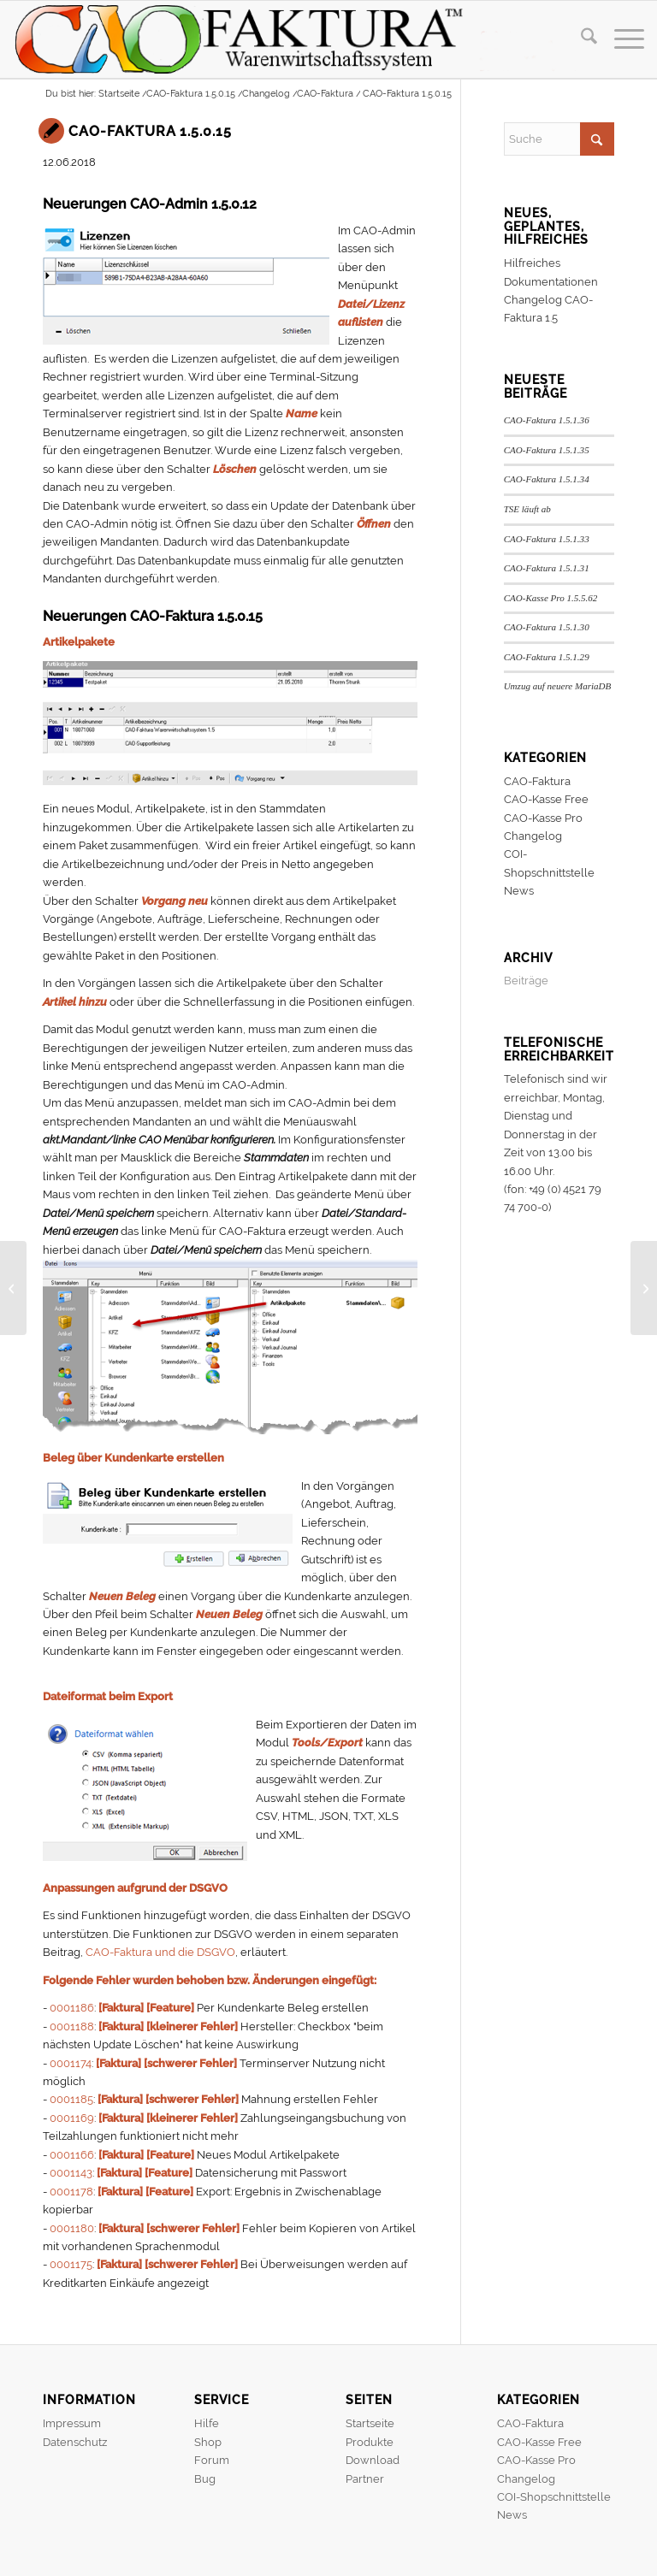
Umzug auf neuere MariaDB (558, 686)
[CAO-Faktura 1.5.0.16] (643, 1288)
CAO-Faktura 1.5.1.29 (546, 657)
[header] (295, 39)
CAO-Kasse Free (546, 799)
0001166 (72, 2154)
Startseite (370, 2423)
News (519, 890)
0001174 (71, 2063)
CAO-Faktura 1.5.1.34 (546, 479)
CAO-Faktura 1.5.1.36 (546, 420)
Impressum (72, 2423)
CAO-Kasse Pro (543, 818)
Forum (211, 2460)
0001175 (71, 2264)
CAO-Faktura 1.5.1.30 (546, 627)
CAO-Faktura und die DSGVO (160, 1952)
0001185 (71, 2099)
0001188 (72, 2026)
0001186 (72, 2007)
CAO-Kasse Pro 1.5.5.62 (551, 598)
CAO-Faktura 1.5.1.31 (546, 568)
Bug (205, 2479)
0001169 (72, 2118)
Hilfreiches (532, 263)
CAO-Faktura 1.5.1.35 (546, 450)
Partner (365, 2479)
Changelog (533, 836)
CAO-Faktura (537, 781)
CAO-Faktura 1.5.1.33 (546, 539)
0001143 (71, 2172)
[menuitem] (580, 39)
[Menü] (620, 39)
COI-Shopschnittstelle (554, 2496)
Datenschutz (75, 2442)
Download (373, 2460)
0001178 (71, 2191)
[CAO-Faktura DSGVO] (13, 1288)
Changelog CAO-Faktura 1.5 (548, 308)
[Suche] (580, 39)
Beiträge (526, 980)
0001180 (72, 2228)
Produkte (370, 2442)
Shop (208, 2442)
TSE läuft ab (527, 509)
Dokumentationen (551, 281)
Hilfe (206, 2423)
